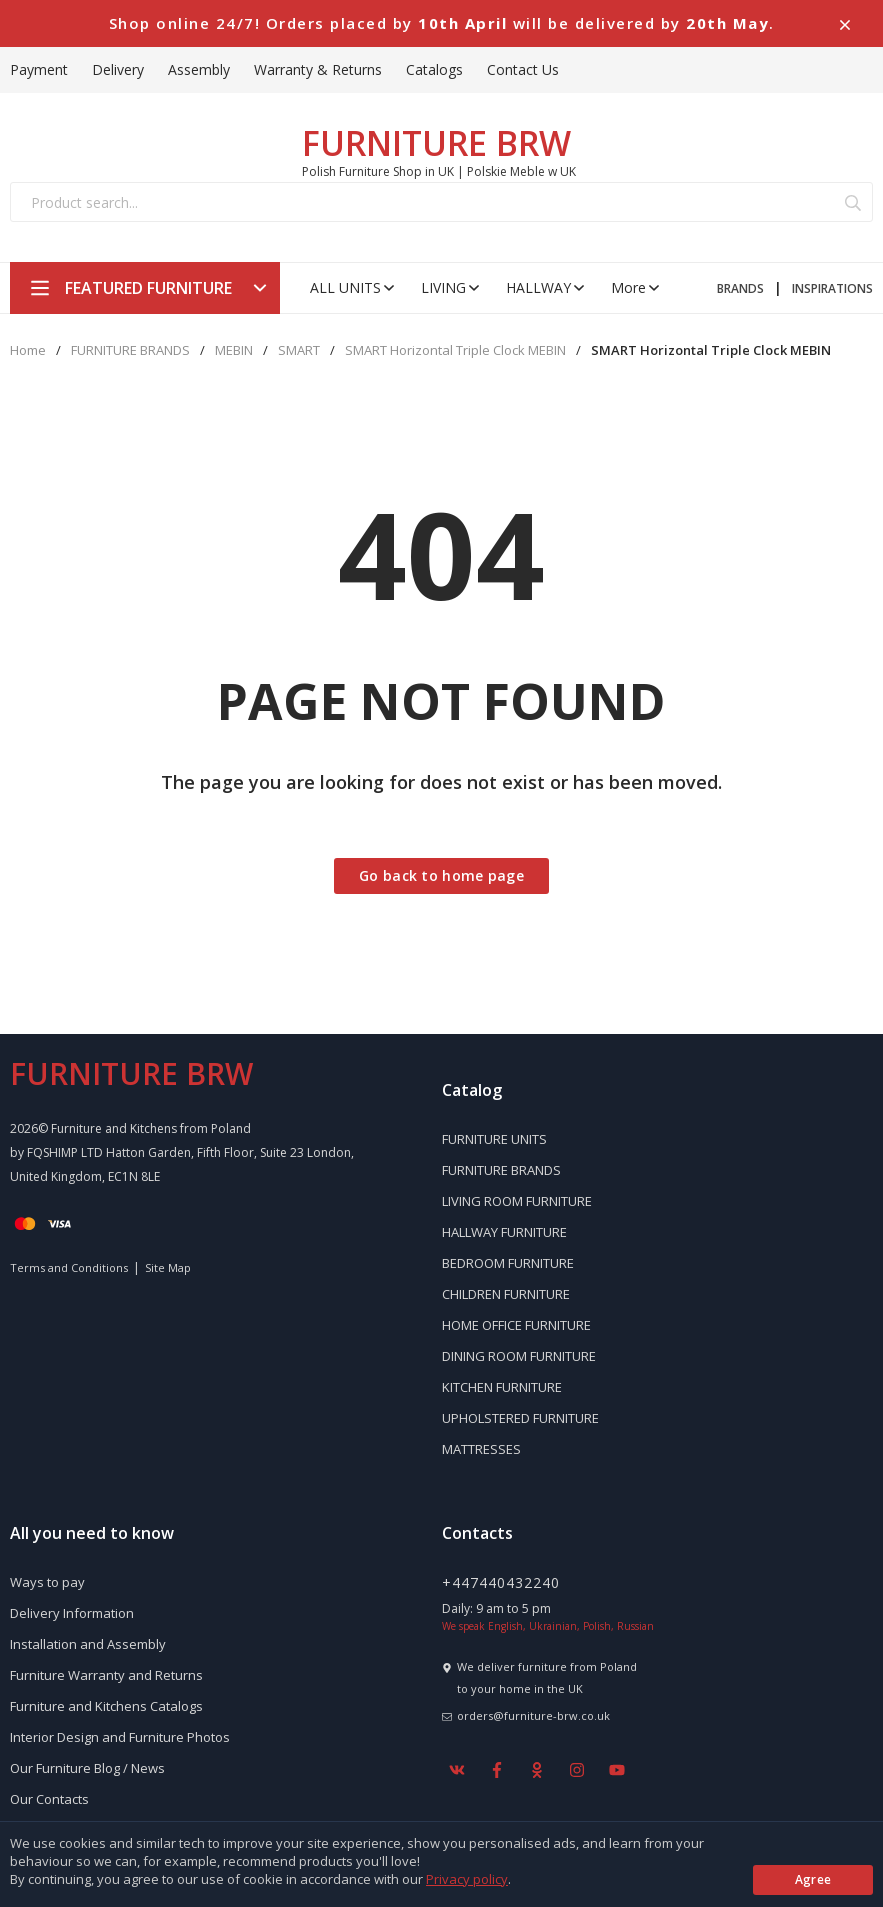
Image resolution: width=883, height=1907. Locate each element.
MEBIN (234, 350)
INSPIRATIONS (832, 288)
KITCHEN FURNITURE (502, 1387)
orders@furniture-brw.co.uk (533, 1715)
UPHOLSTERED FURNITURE (520, 1418)
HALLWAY (546, 287)
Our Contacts (49, 1799)
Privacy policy (467, 1879)
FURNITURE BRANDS (130, 350)
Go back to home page (441, 875)
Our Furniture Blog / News (87, 1768)
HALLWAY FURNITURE (504, 1232)
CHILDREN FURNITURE (506, 1294)
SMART (299, 350)
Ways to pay (47, 1582)
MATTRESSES (481, 1449)
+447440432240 (501, 1582)
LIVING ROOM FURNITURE (517, 1201)
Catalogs (434, 69)
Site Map (168, 1267)
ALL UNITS (353, 287)
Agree (813, 1879)
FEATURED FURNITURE (148, 288)
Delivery (118, 69)
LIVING (451, 287)
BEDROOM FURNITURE (508, 1263)
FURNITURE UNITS (494, 1139)
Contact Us (523, 69)
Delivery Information (72, 1613)
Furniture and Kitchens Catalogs (106, 1706)
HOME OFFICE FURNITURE (516, 1325)
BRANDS (740, 288)
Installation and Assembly (88, 1644)
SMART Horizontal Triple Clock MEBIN (455, 350)
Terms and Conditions (69, 1267)
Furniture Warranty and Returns (106, 1675)
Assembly (199, 69)
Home (28, 350)
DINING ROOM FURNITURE (519, 1356)
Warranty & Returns (318, 69)
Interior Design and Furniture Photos (120, 1737)
